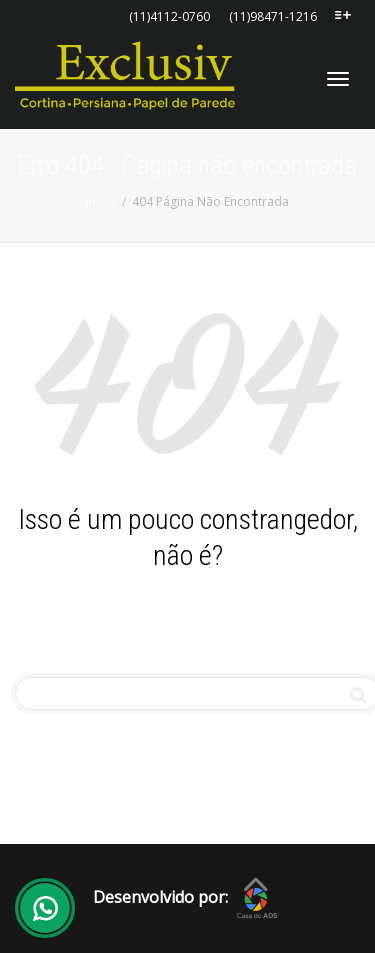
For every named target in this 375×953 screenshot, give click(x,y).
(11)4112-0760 (169, 16)
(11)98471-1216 (273, 16)
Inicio (101, 201)
